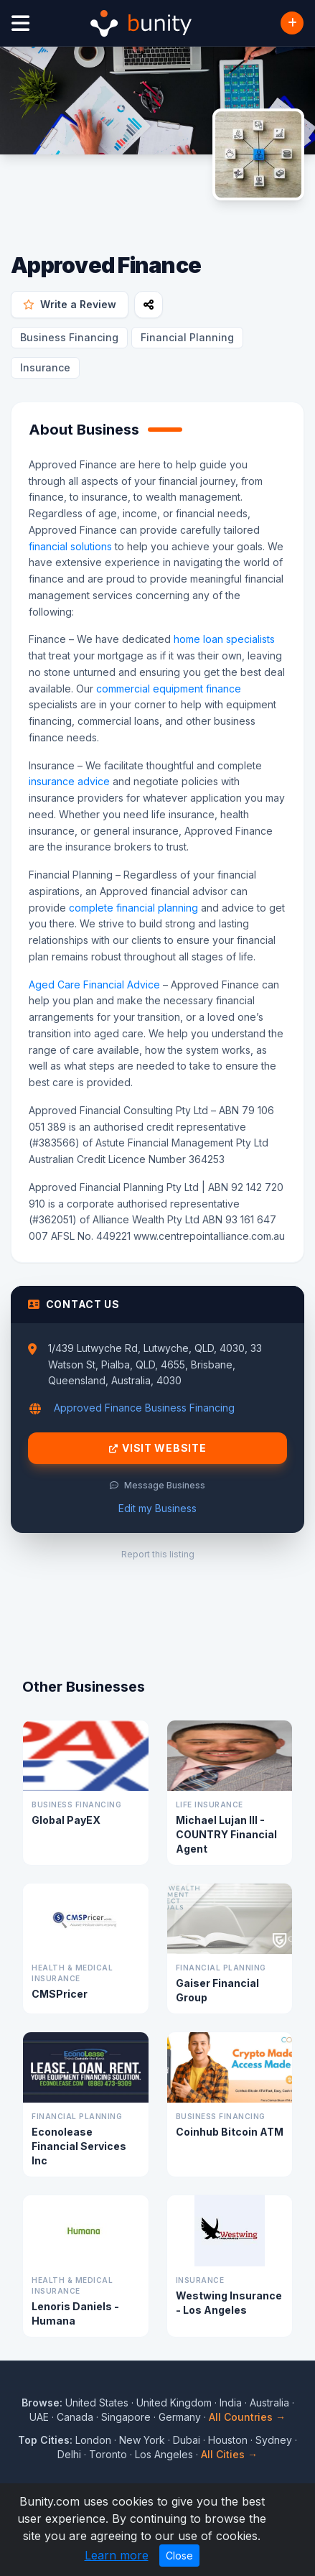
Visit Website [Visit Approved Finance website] (158, 1448)
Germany (180, 2417)
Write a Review (69, 304)
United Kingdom (174, 2402)
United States (96, 2402)
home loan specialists (224, 639)
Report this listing (157, 1554)
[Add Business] (292, 22)
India (231, 2402)
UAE (39, 2417)
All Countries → (247, 2417)
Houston (228, 2440)
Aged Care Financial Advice (94, 984)
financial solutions (70, 546)
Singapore (126, 2417)
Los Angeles (164, 2454)
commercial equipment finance (168, 688)
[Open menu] (20, 23)
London (93, 2440)
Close (179, 2555)
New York (142, 2440)
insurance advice (69, 781)
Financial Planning (187, 337)
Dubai (186, 2440)
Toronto (108, 2454)
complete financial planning (133, 908)
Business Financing (69, 337)
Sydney (273, 2440)
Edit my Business (157, 1508)
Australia (269, 2402)
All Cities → (229, 2454)
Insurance (45, 367)
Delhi (69, 2454)
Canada (75, 2417)
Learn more (117, 2555)
